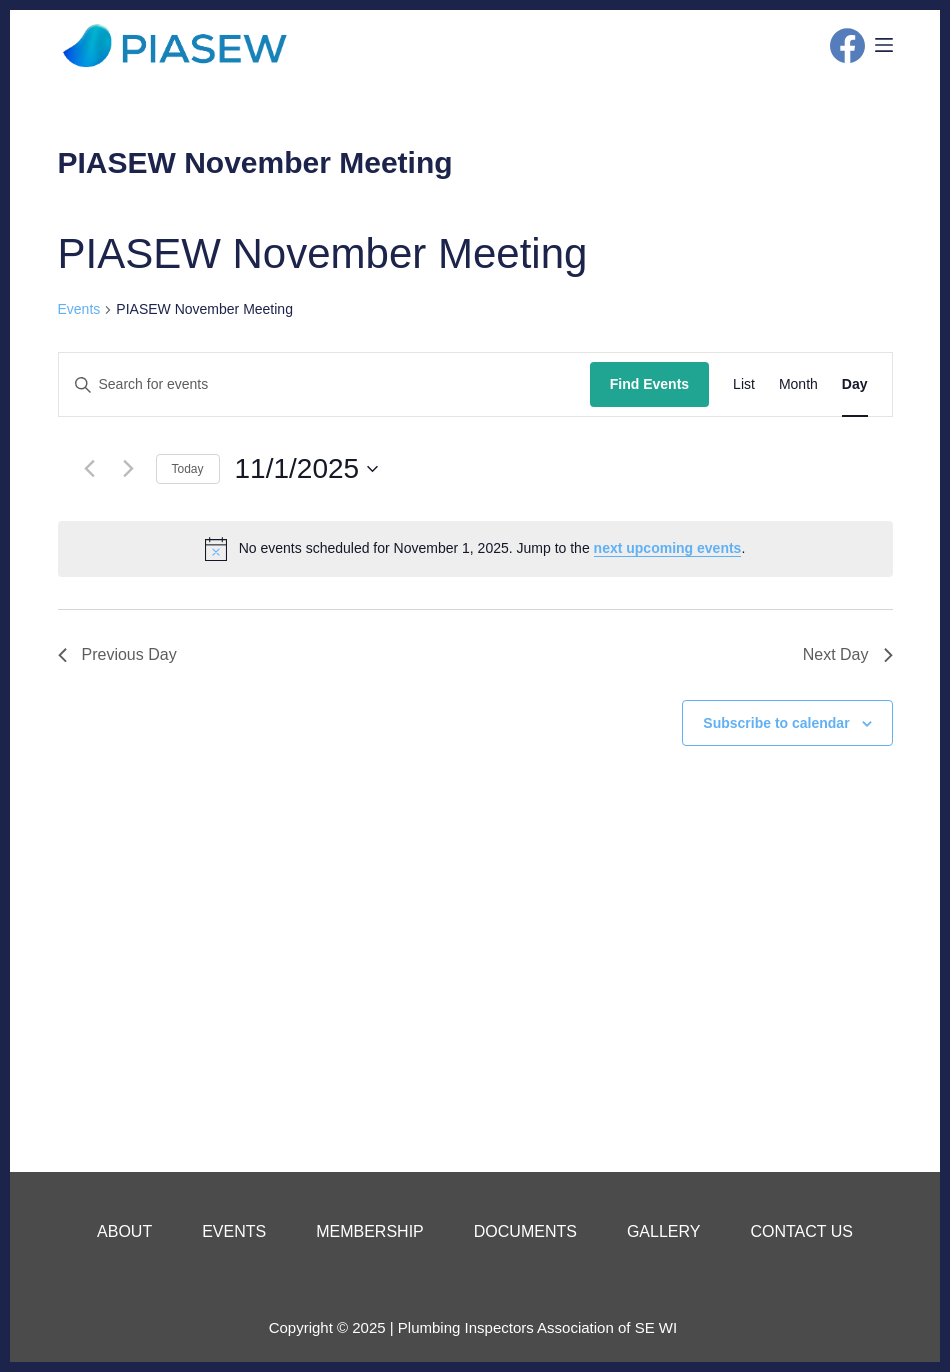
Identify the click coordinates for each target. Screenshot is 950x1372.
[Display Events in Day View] (855, 384)
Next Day (848, 654)
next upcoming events (668, 548)
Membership (370, 1231)
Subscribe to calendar (776, 723)
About (124, 1231)
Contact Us (801, 1231)
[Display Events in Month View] (798, 384)
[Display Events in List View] (744, 384)
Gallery (664, 1231)
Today (188, 469)
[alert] (475, 549)
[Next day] (129, 469)
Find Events (649, 384)
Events (79, 309)
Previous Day (117, 654)
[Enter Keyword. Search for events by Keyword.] (324, 384)
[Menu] (884, 45)
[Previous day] (90, 469)
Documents (525, 1231)
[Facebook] (847, 45)
